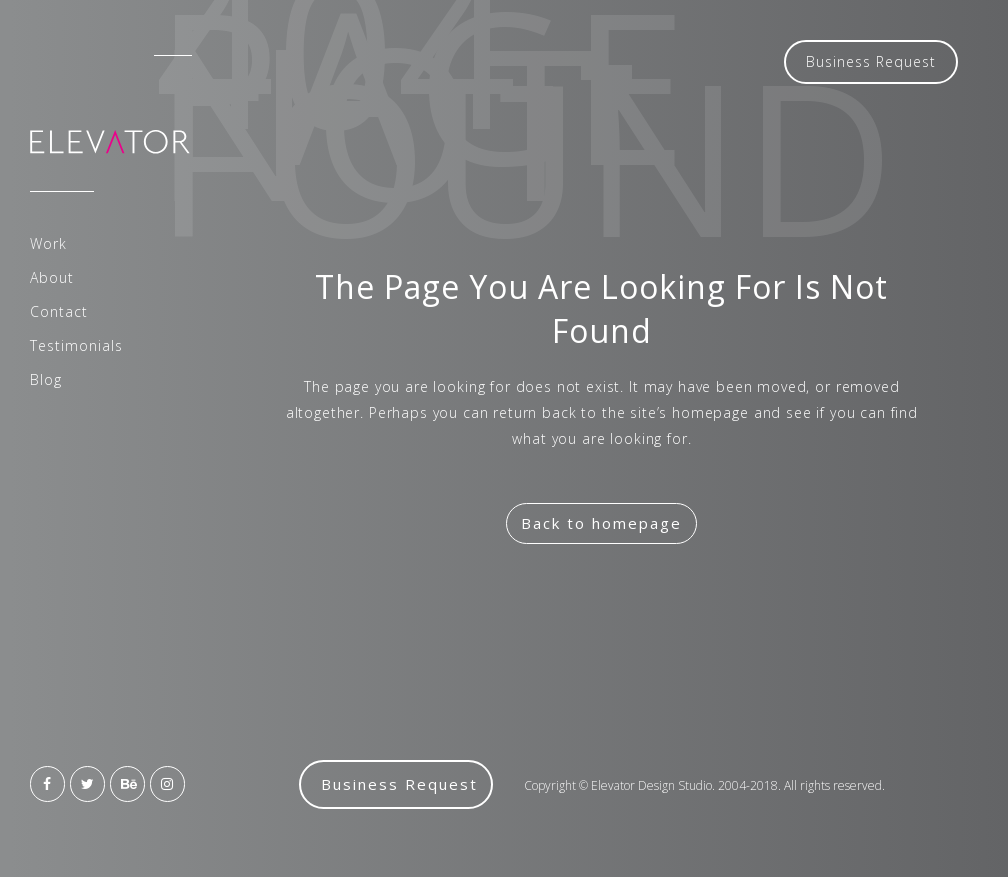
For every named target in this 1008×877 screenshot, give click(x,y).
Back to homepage (601, 523)
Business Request (871, 61)
